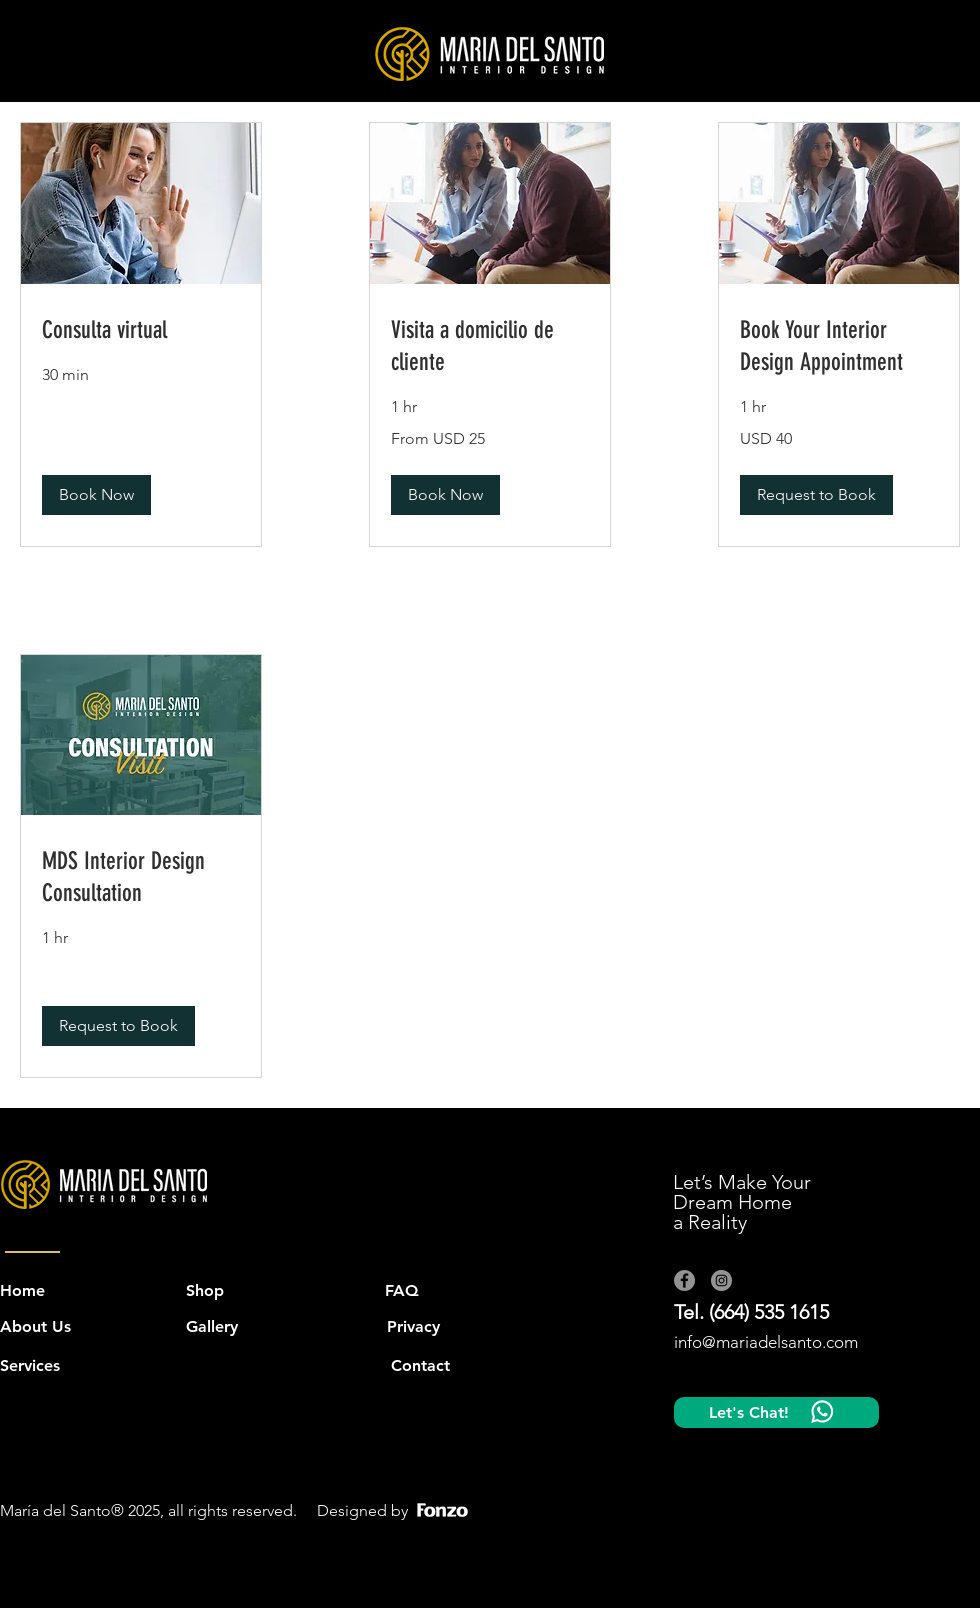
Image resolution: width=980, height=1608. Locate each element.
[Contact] (420, 1366)
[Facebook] (684, 1280)
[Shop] (208, 1291)
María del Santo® (62, 1510)
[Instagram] (721, 1280)
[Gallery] (213, 1327)
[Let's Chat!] (776, 1412)
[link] (141, 331)
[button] (96, 495)
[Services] (34, 1366)
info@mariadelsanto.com (766, 1342)
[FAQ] (407, 1291)
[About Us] (64, 1327)
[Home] (22, 1291)
